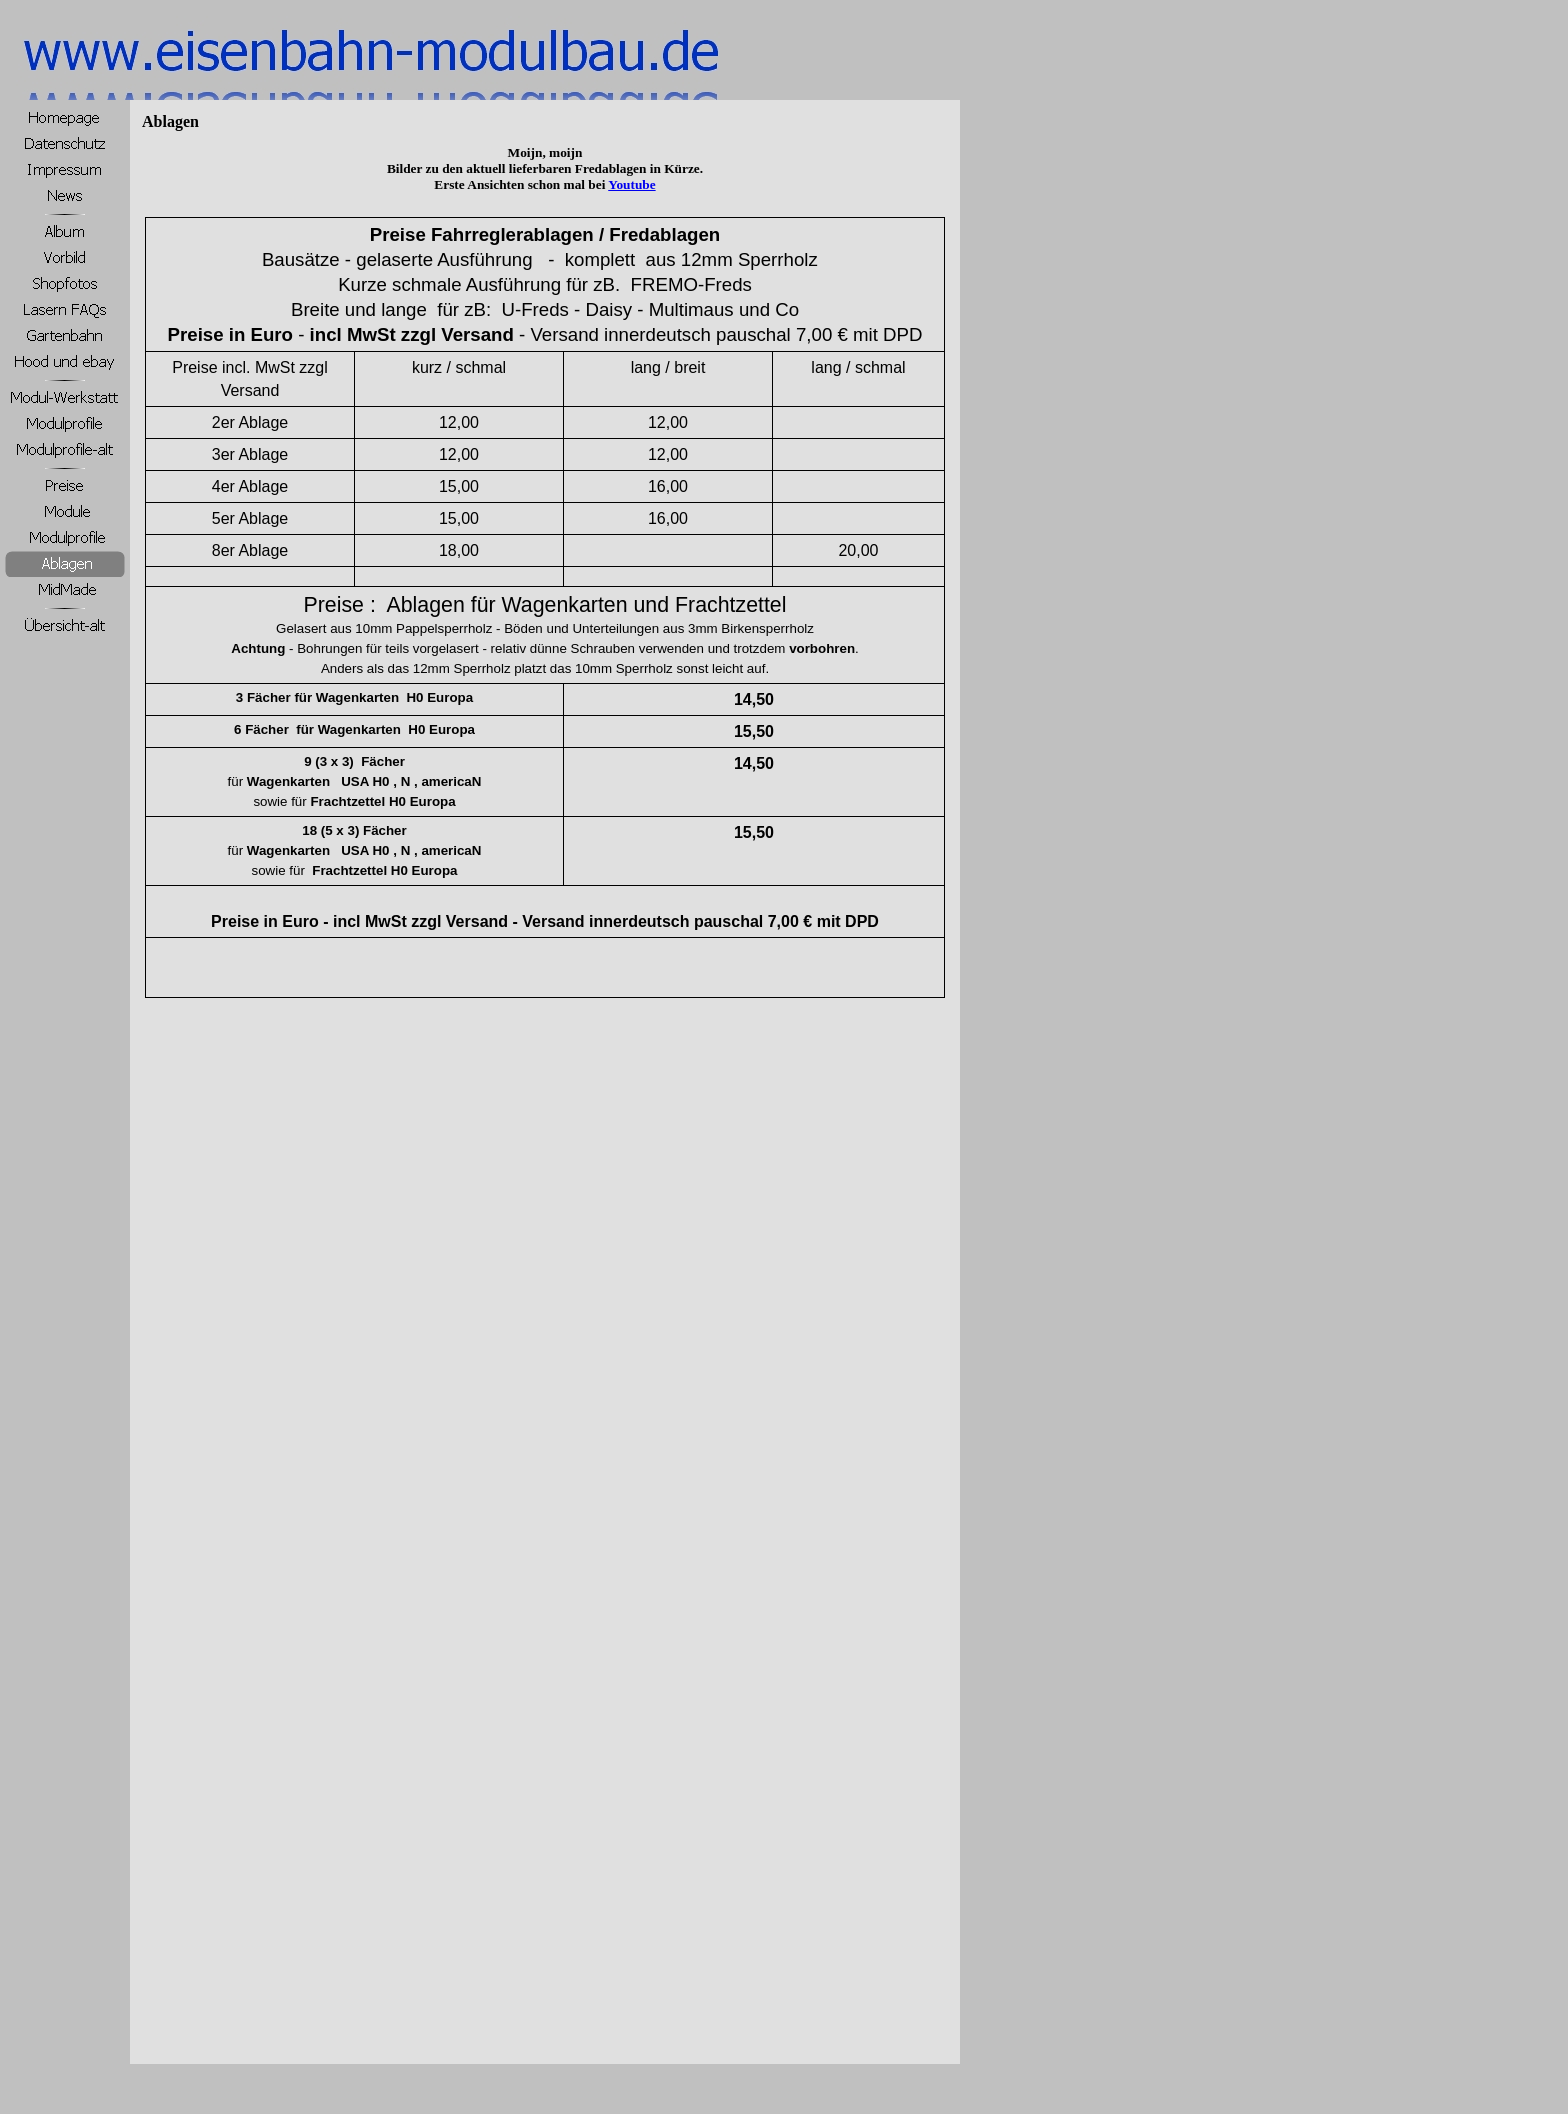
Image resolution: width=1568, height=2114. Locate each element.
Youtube (631, 184)
